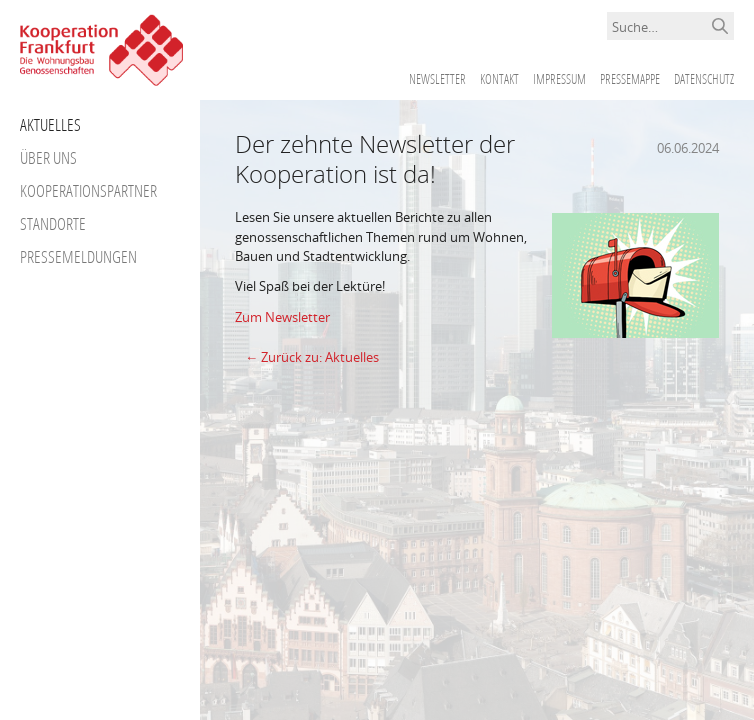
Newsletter (437, 79)
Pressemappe (630, 79)
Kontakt (499, 79)
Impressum (559, 79)
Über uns (48, 157)
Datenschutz (704, 79)
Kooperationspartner (88, 190)
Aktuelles (50, 124)
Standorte (53, 223)
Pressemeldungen (78, 256)
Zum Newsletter (282, 317)
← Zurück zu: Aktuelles (312, 357)
